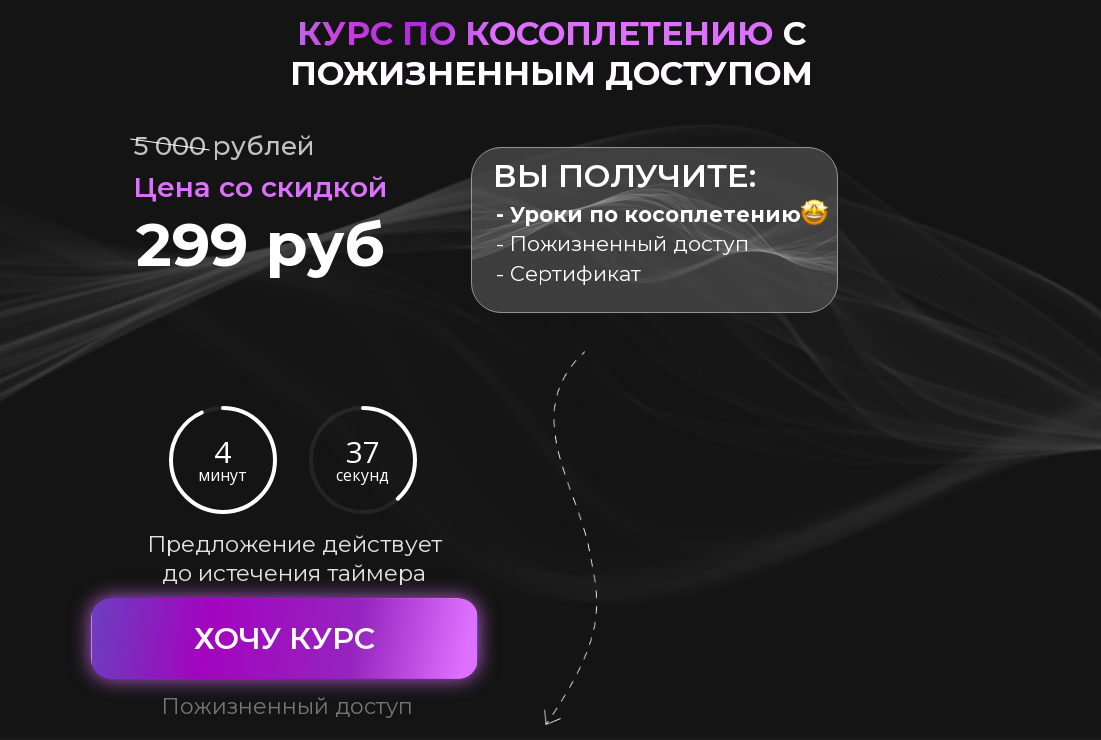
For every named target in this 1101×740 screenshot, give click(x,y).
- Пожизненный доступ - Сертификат (648, 244)
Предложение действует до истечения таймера (294, 558)
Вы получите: (624, 175)
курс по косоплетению (551, 53)
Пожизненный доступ (287, 706)
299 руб (260, 244)
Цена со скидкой (260, 187)
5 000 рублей (224, 146)
